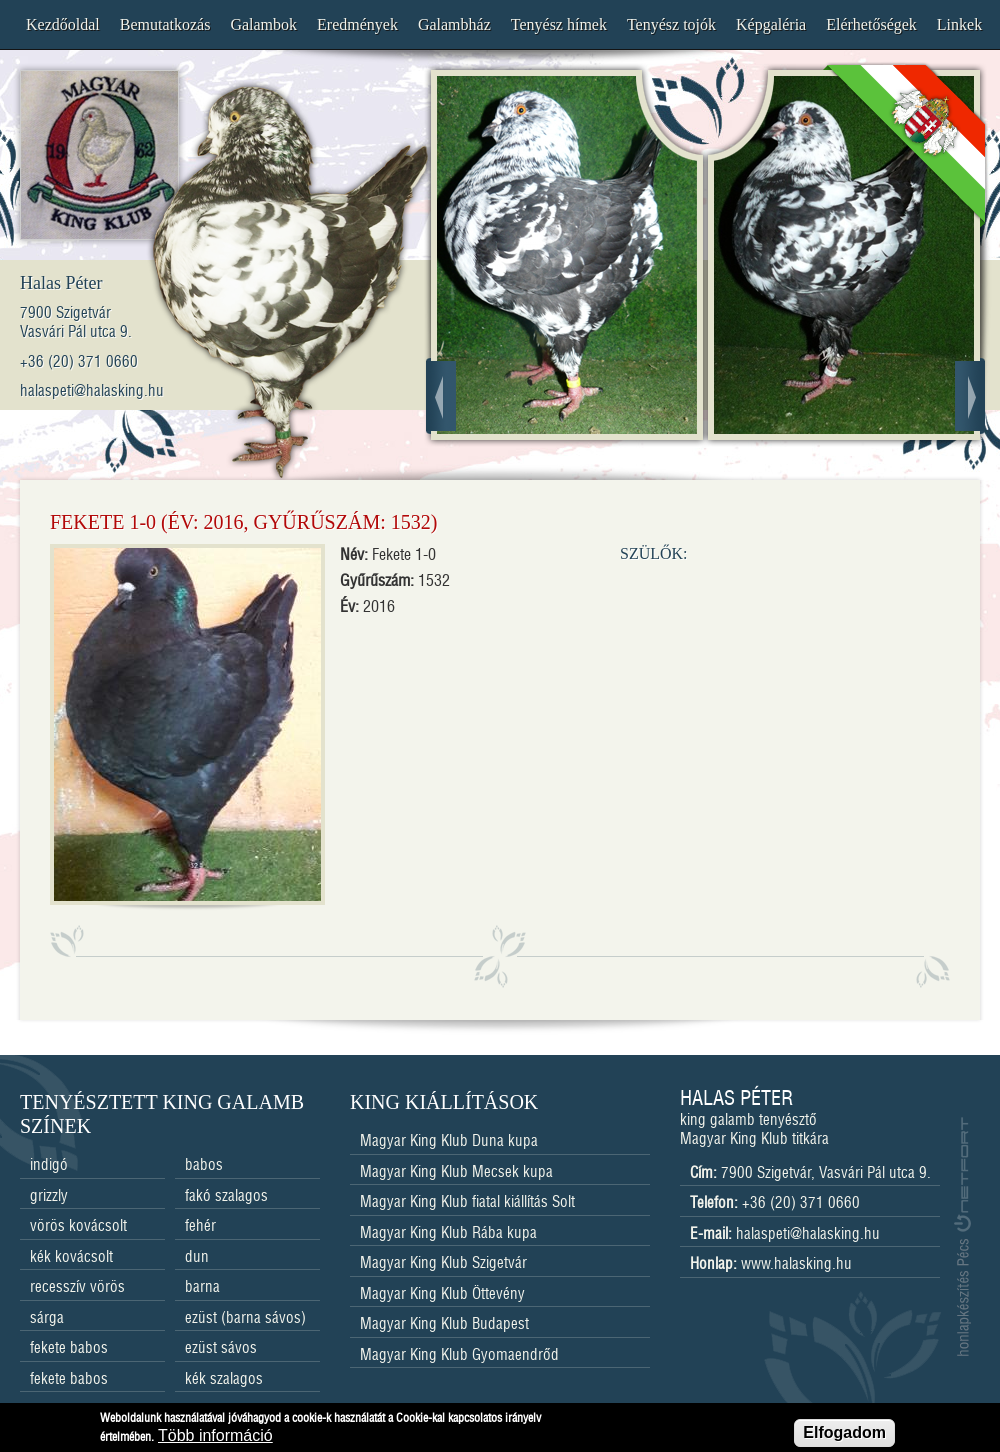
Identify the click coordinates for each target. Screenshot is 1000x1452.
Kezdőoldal (63, 24)
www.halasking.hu (796, 1264)
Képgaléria (771, 24)
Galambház (454, 24)
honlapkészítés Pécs (962, 1236)
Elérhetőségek (871, 24)
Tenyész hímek (559, 24)
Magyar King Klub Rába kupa (448, 1233)
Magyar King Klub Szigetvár (443, 1263)
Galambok (263, 24)
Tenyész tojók (671, 24)
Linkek (959, 24)
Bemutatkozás (165, 24)
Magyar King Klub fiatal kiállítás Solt (467, 1202)
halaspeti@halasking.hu (808, 1234)
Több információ (215, 1439)
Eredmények (357, 24)
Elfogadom (844, 1436)
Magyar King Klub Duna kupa (449, 1141)
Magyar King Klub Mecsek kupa (456, 1172)
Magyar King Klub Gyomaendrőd (459, 1355)
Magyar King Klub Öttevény (442, 1294)
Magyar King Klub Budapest (444, 1324)
